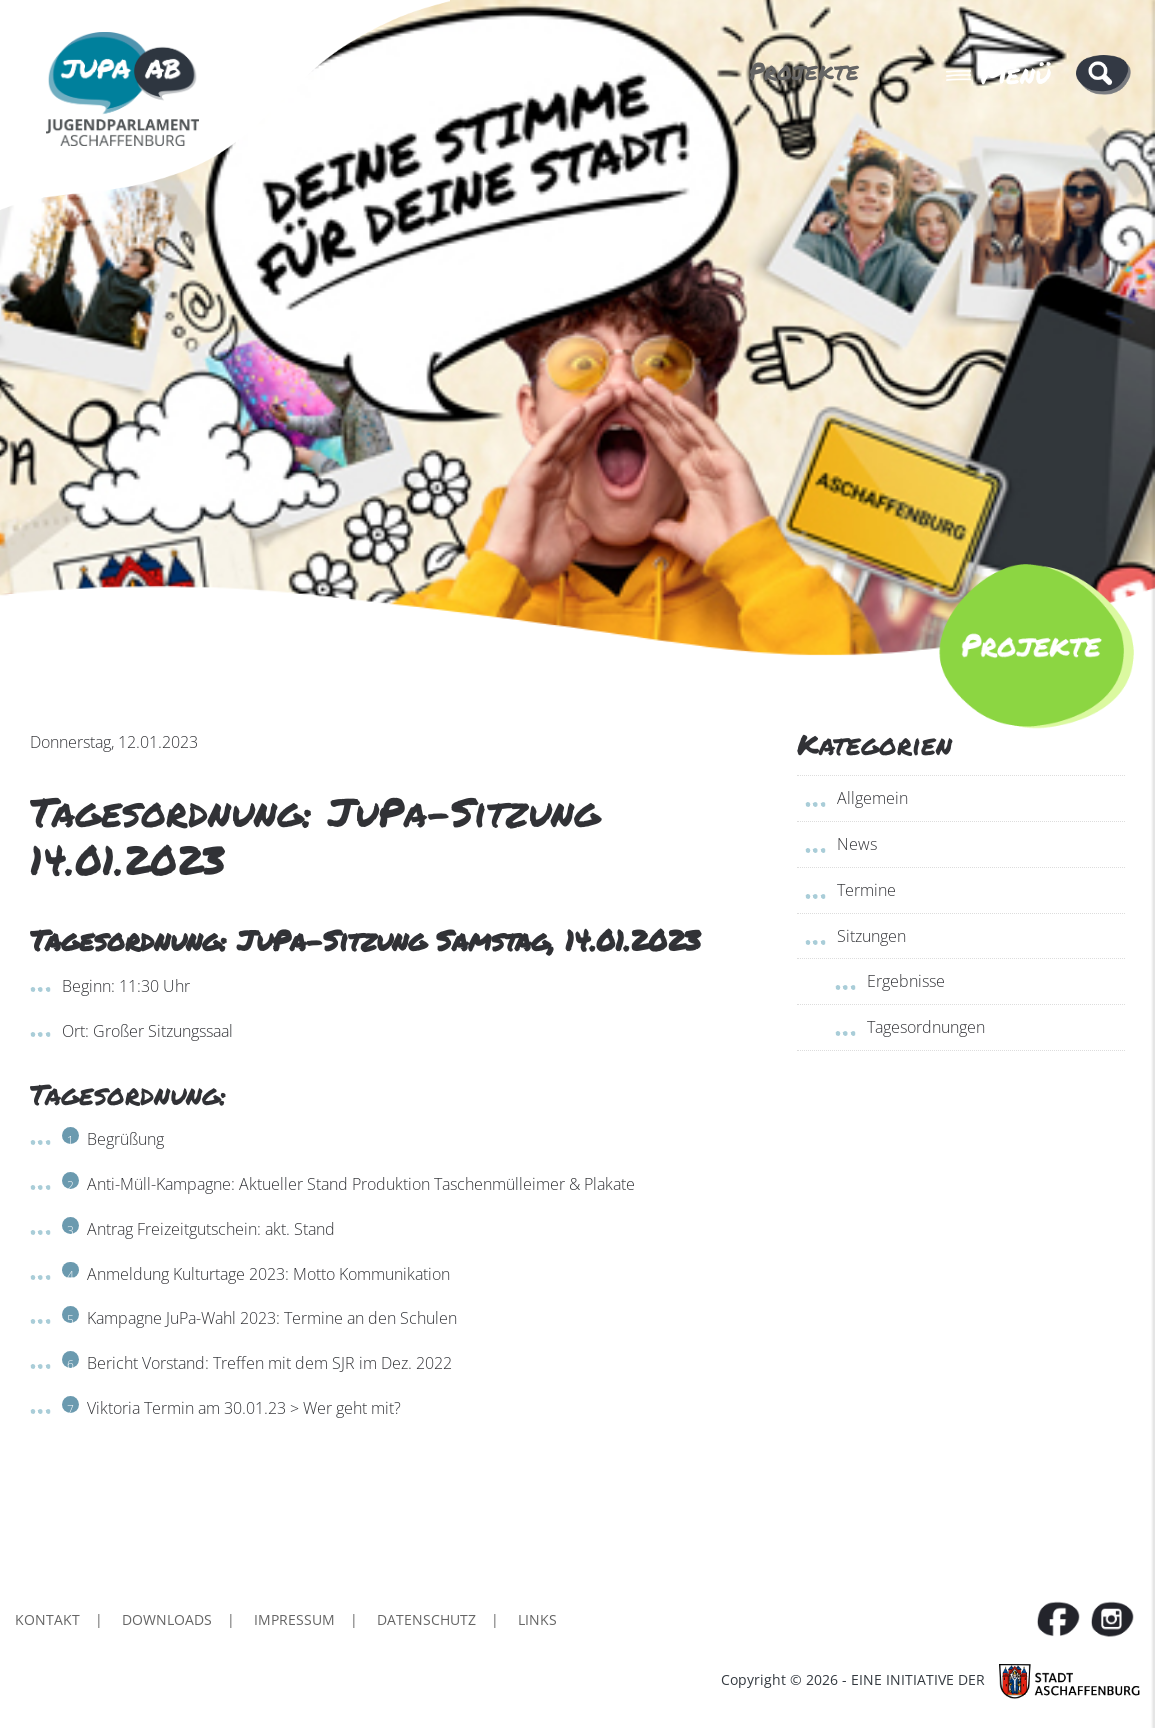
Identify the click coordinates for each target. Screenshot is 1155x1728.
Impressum (294, 1619)
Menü (998, 74)
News (857, 844)
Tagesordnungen (926, 1027)
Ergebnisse (906, 981)
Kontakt (47, 1619)
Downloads (167, 1619)
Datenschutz (426, 1619)
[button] (1103, 73)
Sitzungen (871, 936)
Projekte (804, 70)
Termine (866, 890)
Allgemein (872, 798)
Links (537, 1619)
